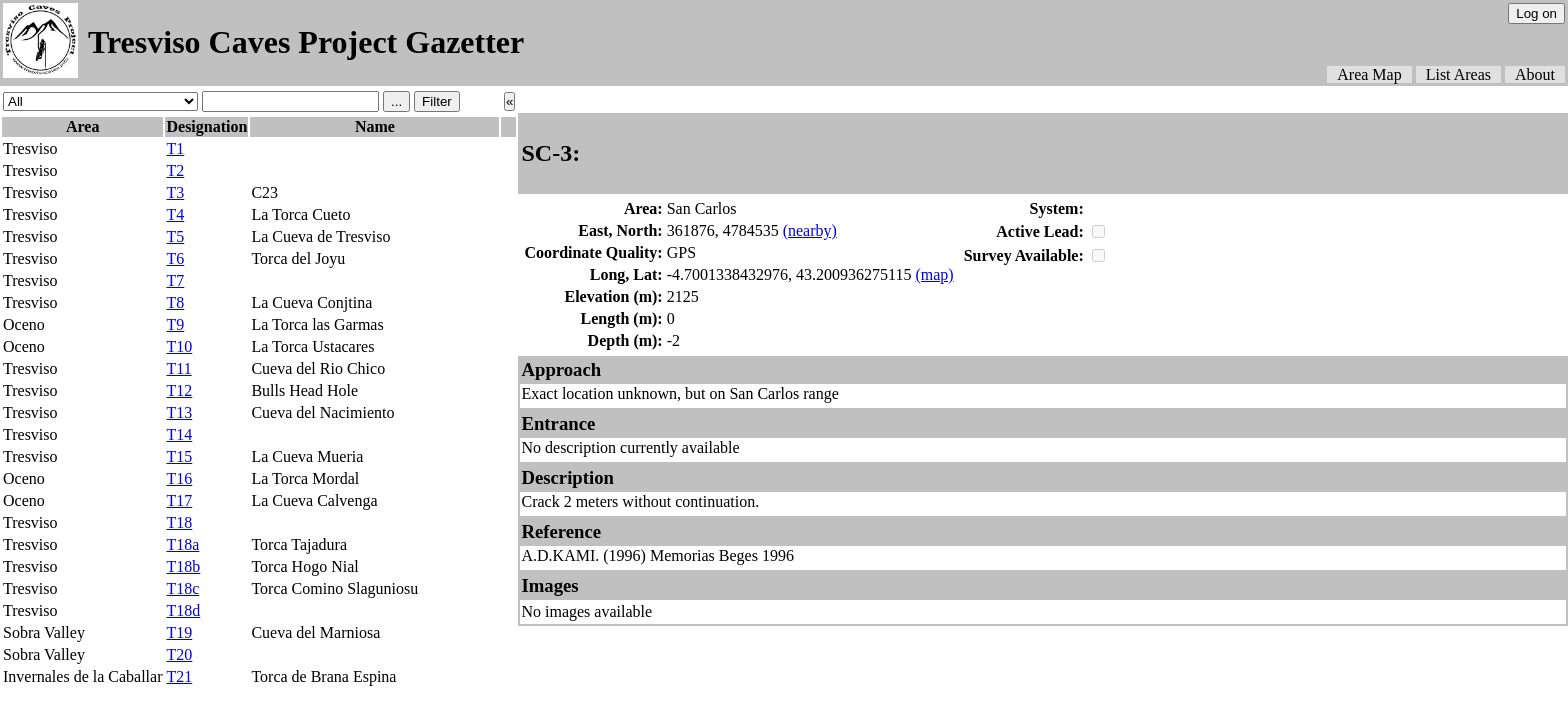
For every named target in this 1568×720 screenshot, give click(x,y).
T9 (175, 324)
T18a (182, 544)
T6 (175, 258)
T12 (179, 390)
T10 (179, 346)
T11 (178, 368)
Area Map (1369, 74)
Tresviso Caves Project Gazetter (306, 42)
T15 (179, 456)
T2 (175, 170)
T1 (175, 148)
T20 (179, 654)
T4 (175, 214)
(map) (934, 274)
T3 (175, 192)
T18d (183, 610)
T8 (175, 302)
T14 (179, 434)
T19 (179, 632)
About (1535, 74)
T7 (175, 280)
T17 (179, 500)
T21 (179, 676)
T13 (179, 412)
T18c (182, 588)
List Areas (1458, 74)
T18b (183, 566)
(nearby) (810, 230)
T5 (175, 236)
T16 (179, 478)
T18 (179, 522)
